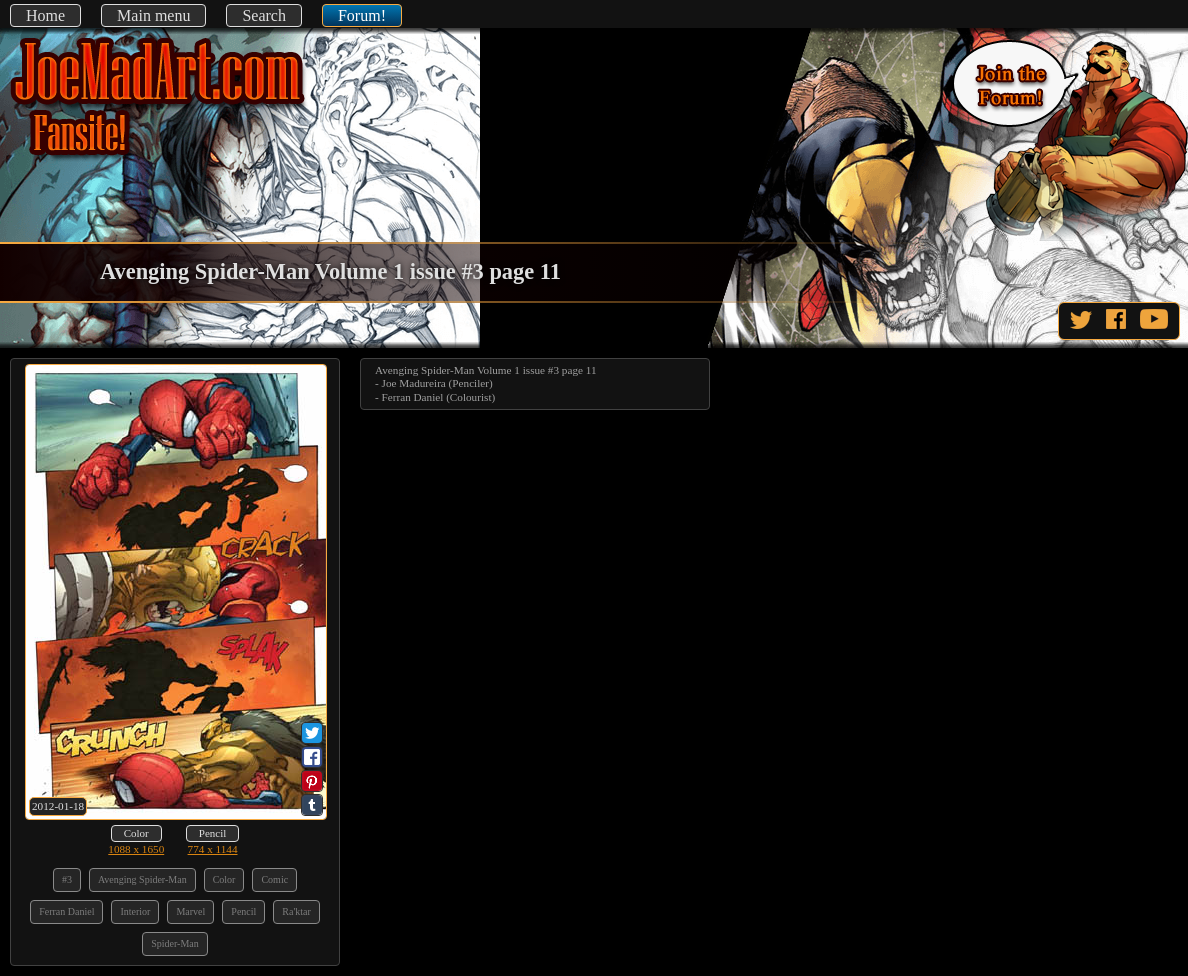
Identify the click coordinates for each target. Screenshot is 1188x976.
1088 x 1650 (136, 849)
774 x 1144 (213, 849)
